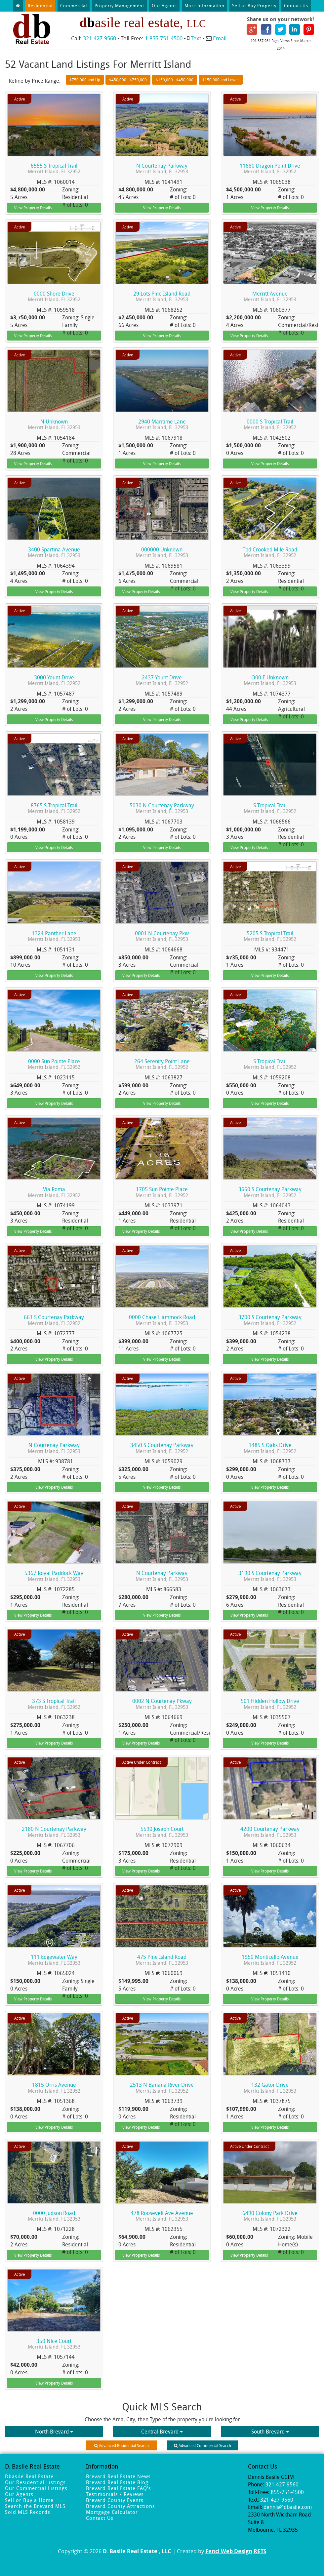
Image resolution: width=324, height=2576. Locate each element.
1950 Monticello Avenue (270, 1959)
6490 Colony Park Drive (270, 2216)
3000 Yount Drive (54, 680)
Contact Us (296, 6)
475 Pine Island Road (162, 1959)
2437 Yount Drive (162, 680)
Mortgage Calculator (112, 2512)
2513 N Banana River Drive (162, 2087)
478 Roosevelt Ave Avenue (162, 2216)
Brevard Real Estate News (118, 2476)
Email (219, 38)
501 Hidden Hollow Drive (270, 1704)
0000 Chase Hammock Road (162, 1320)
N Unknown (54, 424)
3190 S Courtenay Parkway (270, 1576)
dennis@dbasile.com (287, 2507)
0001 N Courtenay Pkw (162, 936)
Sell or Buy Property (254, 6)
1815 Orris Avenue (54, 2087)
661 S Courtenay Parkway (54, 1320)
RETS (260, 2551)
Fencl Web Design (228, 2551)
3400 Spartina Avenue (54, 552)
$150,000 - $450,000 (174, 79)
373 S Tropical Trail (54, 1704)
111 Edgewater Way (54, 1959)
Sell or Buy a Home (29, 2500)
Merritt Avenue (270, 296)
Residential (40, 6)
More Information (204, 6)
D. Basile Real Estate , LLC (137, 2551)
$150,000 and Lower (220, 79)
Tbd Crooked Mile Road (270, 552)
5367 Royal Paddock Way (53, 1576)
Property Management (119, 6)
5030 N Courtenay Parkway (162, 808)
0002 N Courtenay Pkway (162, 1704)
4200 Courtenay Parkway (270, 1832)
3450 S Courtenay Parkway (161, 1448)
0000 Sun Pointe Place (54, 1064)
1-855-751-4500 (163, 38)
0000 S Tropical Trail (270, 424)
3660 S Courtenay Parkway (270, 1192)
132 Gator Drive (270, 2087)
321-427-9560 (99, 38)
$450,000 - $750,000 (128, 79)
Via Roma (54, 1192)
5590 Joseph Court (162, 1832)
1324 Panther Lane (54, 936)
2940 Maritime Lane (162, 424)
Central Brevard (162, 2431)
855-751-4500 (287, 2492)
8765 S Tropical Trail (54, 808)
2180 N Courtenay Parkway (54, 1832)
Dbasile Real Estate (29, 2476)
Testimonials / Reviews (115, 2494)
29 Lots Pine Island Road (161, 296)
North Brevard (54, 2431)
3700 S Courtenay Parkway (270, 1320)
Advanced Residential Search (121, 2445)
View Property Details (33, 207)
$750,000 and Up (84, 79)
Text (196, 38)
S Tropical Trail (270, 808)
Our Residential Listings (35, 2482)
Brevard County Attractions (120, 2506)
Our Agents (164, 6)
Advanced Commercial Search (202, 2445)
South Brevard (270, 2431)
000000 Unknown (162, 552)
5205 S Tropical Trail (270, 936)
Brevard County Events (114, 2500)
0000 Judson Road (54, 2216)
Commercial (73, 6)
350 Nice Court (54, 2344)
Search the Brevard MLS (35, 2506)
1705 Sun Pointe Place (162, 1192)
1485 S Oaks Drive (270, 1448)
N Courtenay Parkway (162, 168)
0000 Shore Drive (54, 296)
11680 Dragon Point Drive (270, 168)
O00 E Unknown (270, 680)
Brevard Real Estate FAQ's (118, 2488)
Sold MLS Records (27, 2512)
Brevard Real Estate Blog (117, 2482)
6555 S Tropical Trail (54, 168)
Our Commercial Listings (36, 2488)
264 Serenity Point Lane (162, 1064)
